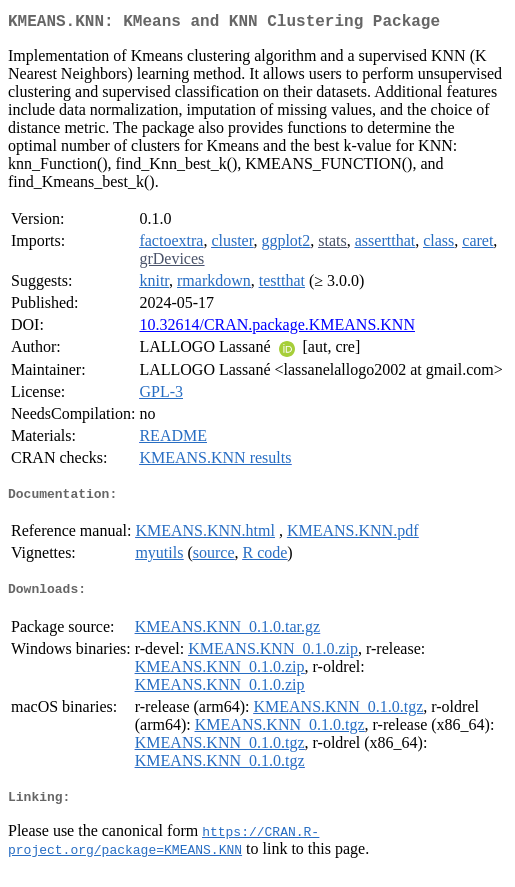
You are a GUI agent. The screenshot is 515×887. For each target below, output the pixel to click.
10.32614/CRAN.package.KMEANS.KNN (277, 328)
